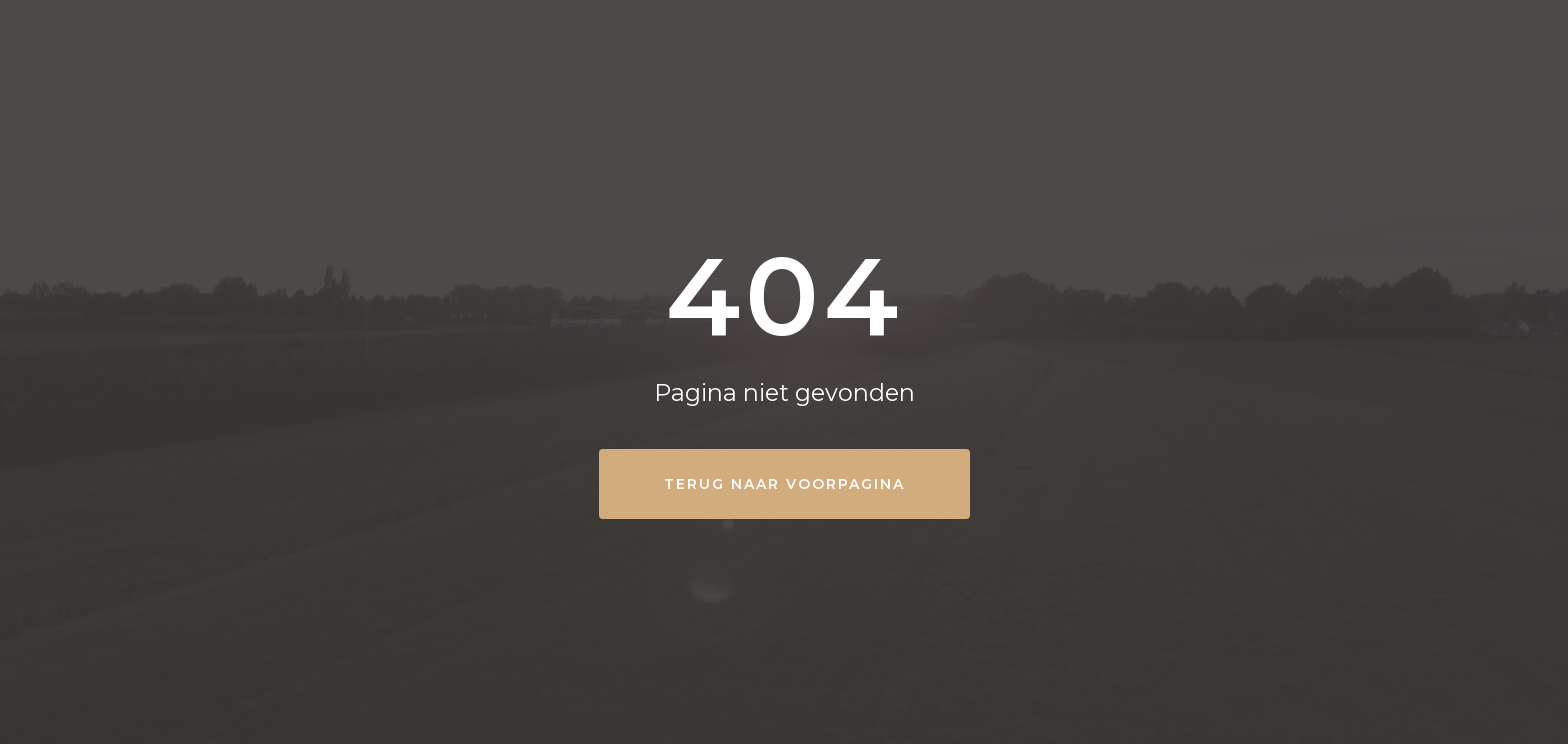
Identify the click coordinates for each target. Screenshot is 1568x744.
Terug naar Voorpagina (784, 484)
